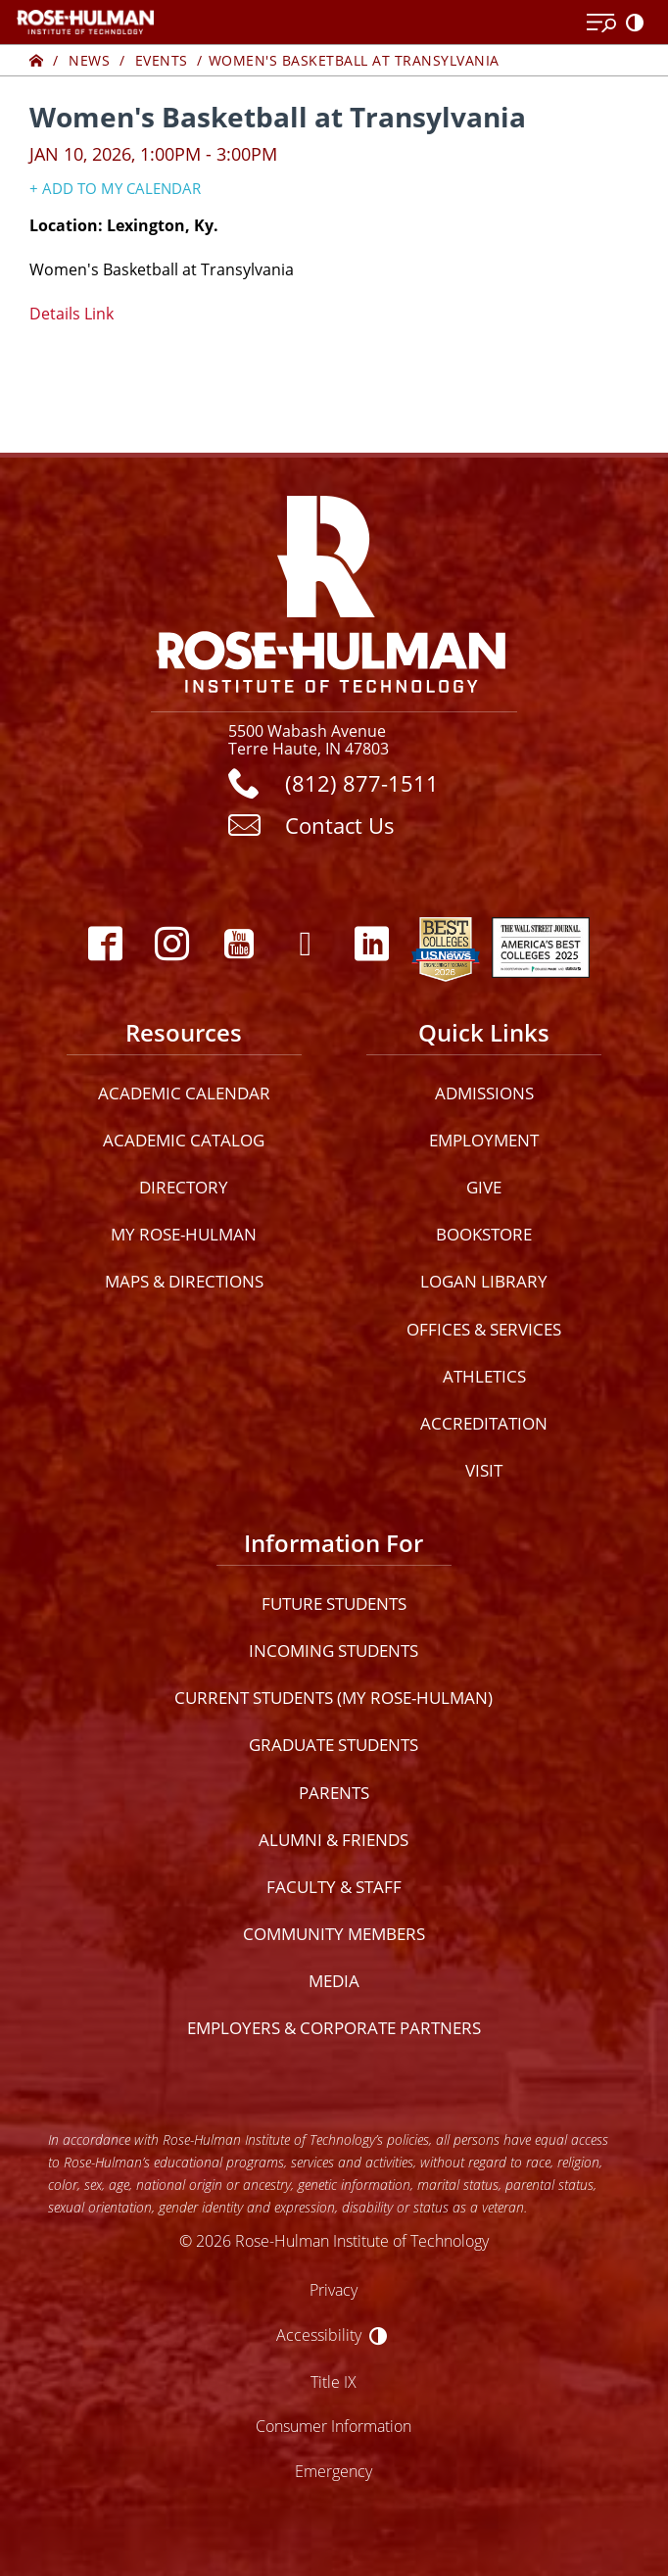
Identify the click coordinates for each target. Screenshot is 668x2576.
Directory (183, 1187)
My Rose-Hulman (184, 1234)
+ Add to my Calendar (115, 188)
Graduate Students (333, 1744)
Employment (484, 1140)
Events (161, 60)
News (89, 60)
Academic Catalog (183, 1140)
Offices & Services (483, 1329)
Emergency (333, 2470)
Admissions (484, 1093)
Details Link (71, 313)
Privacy (334, 2289)
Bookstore (484, 1234)
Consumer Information (333, 2425)
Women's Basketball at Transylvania (354, 60)
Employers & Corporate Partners (334, 2028)
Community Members (334, 1933)
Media (334, 1980)
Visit (483, 1470)
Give (483, 1187)
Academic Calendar (184, 1093)
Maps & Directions (184, 1281)
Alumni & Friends (333, 1839)
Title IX (333, 2381)
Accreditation (484, 1423)
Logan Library (484, 1281)
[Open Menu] (601, 23)
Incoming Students (333, 1650)
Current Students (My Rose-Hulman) (333, 1697)
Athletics (484, 1376)
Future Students (334, 1603)
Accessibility (318, 2334)
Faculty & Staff (334, 1886)
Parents (334, 1792)
